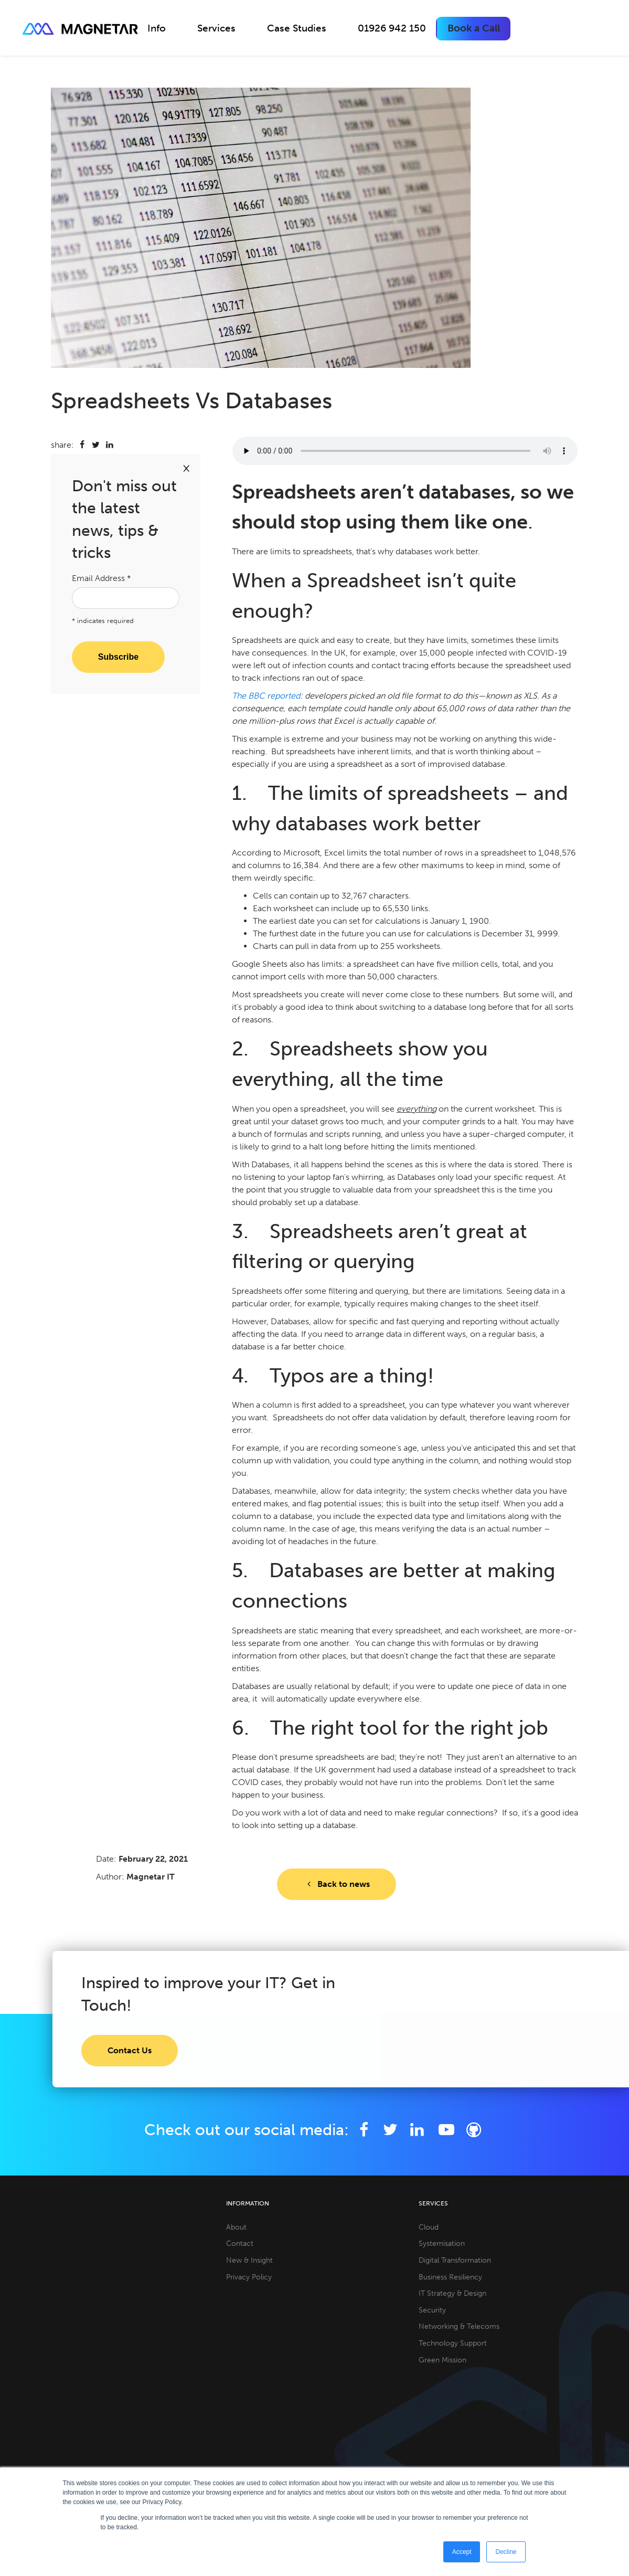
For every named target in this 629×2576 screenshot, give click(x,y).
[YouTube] (447, 2129)
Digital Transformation (455, 2260)
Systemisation (442, 2243)
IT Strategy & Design (452, 2293)
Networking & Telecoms (459, 2326)
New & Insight (249, 2260)
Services (216, 28)
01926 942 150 (392, 28)
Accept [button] (462, 2552)
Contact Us (130, 2050)
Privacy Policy (249, 2277)
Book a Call (473, 28)
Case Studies (296, 28)
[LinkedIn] (417, 2129)
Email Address (101, 578)
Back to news (336, 1884)
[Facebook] (364, 2129)
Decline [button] (505, 2552)
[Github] (474, 2129)
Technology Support (453, 2343)
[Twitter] (390, 2129)
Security (432, 2310)
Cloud (429, 2227)
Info (156, 28)
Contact (239, 2243)
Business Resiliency (450, 2277)
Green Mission (442, 2359)
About (236, 2227)
